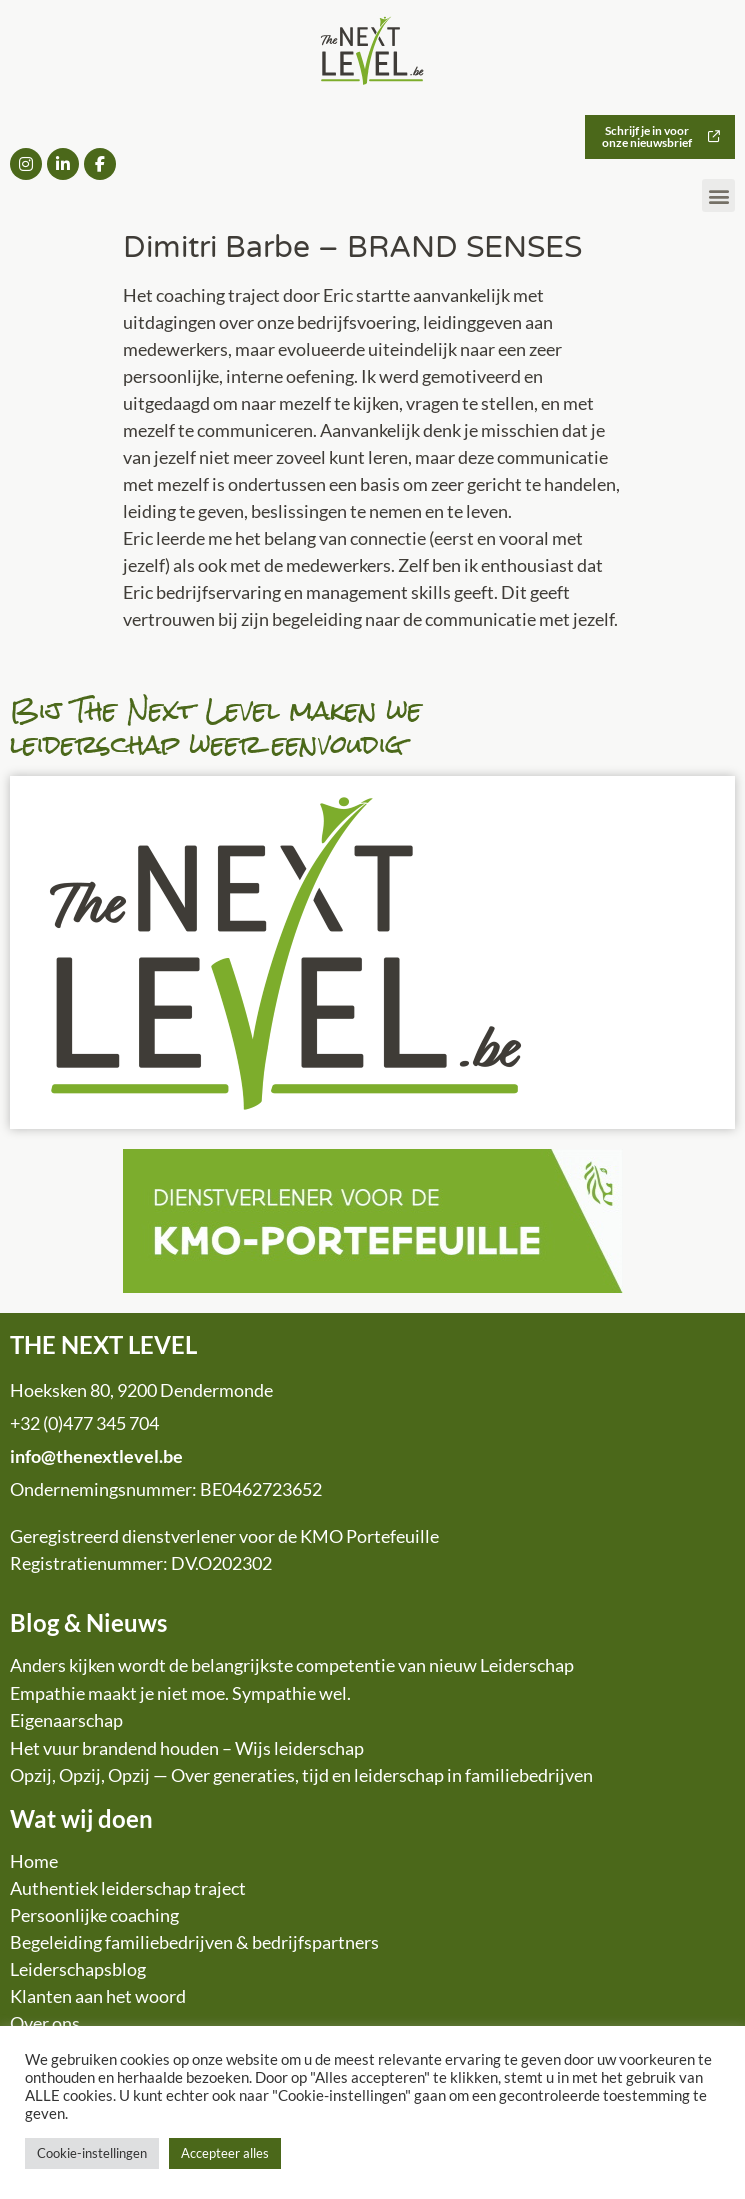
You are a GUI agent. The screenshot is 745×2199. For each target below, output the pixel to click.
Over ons (45, 2023)
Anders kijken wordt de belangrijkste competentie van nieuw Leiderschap (292, 1665)
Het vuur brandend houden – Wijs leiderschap (187, 1748)
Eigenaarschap (66, 1720)
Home (34, 1861)
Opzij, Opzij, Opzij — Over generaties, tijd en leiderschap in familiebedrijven (301, 1775)
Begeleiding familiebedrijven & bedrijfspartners (194, 1942)
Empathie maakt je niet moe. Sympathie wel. (180, 1693)
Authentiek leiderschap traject (128, 1888)
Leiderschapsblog (78, 1969)
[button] (718, 195)
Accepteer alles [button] (225, 2153)
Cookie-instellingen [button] (92, 2153)
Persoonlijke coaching (94, 1915)
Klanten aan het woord (98, 1996)
